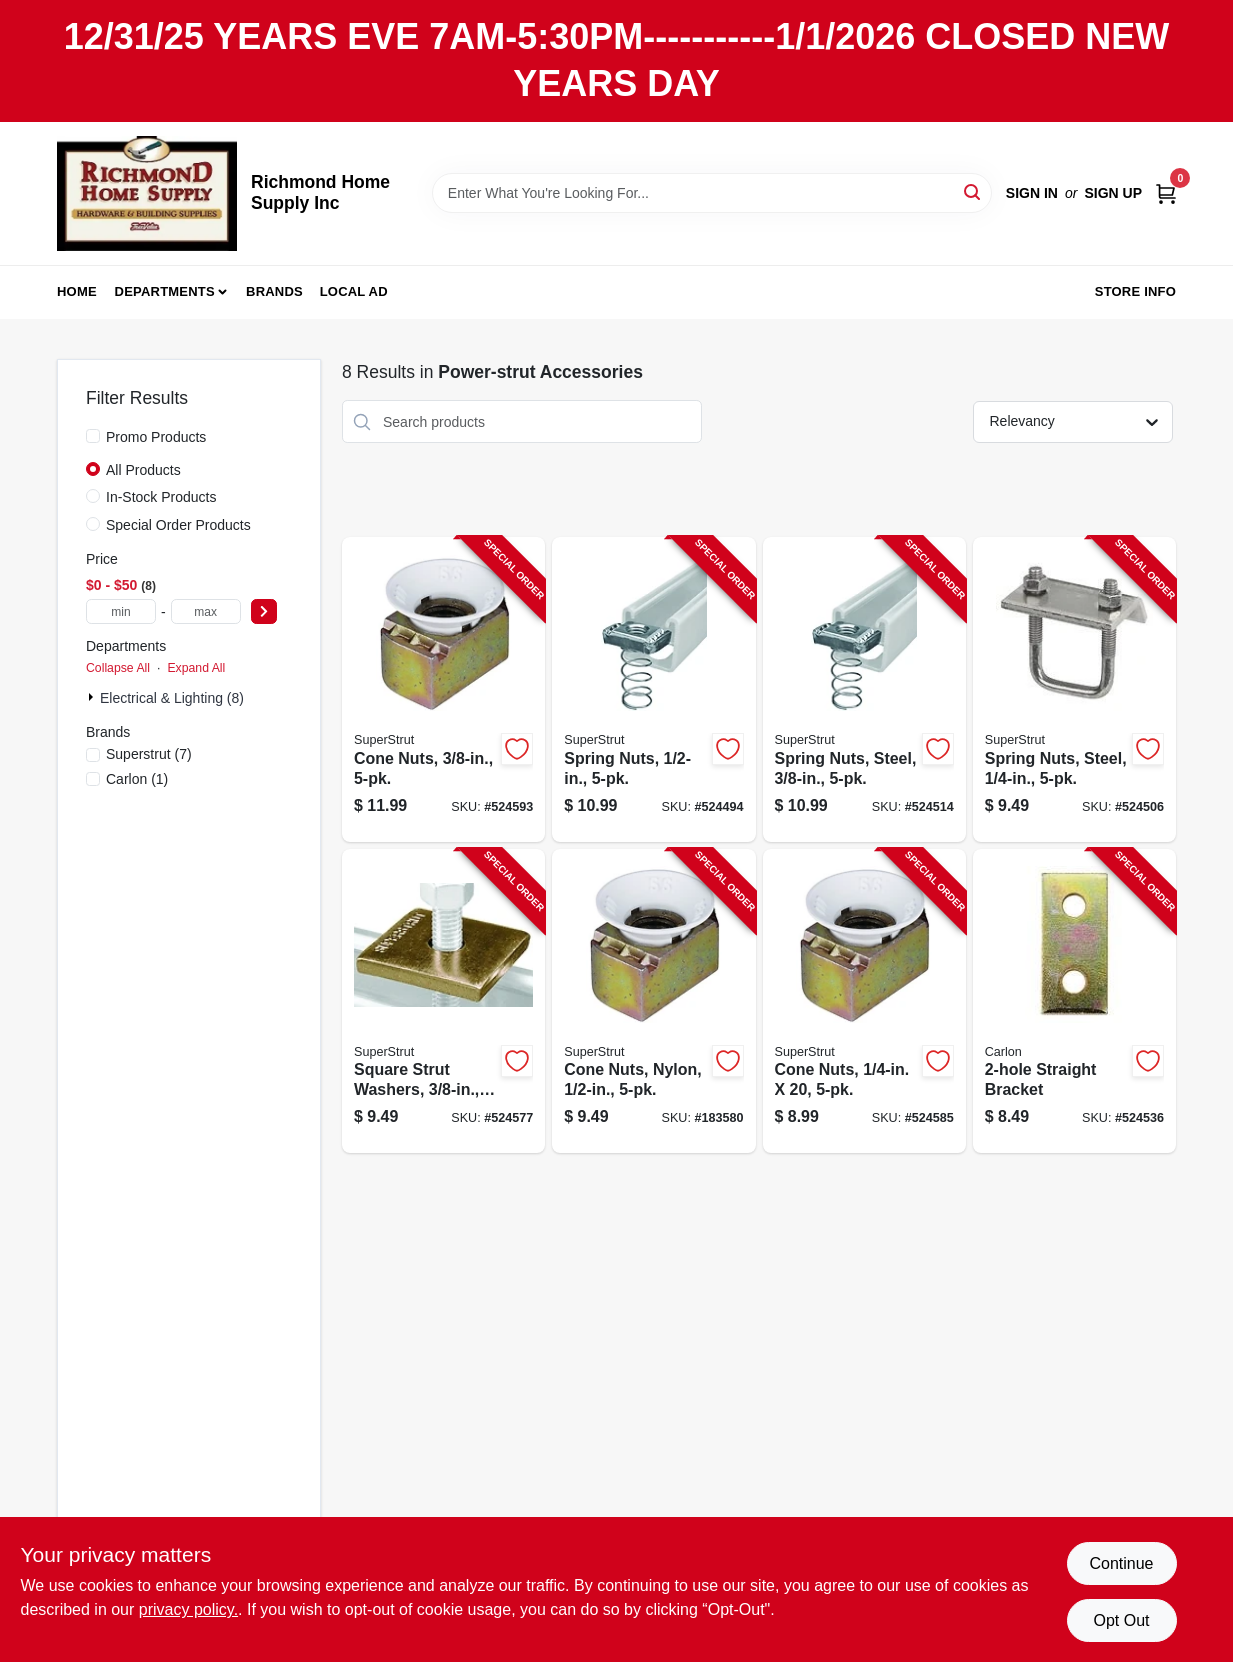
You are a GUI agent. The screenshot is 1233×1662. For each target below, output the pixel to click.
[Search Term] (712, 193)
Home (77, 291)
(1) (137, 779)
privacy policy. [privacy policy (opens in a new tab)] (188, 1609)
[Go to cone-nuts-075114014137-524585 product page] (864, 1001)
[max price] (206, 611)
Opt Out (1121, 1620)
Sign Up (1113, 193)
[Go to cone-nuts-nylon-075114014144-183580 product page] (653, 1001)
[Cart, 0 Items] (1166, 192)
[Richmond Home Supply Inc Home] (147, 193)
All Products (143, 470)
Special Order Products (178, 525)
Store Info (1135, 291)
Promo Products (156, 437)
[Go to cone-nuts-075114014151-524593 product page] (443, 689)
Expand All (196, 668)
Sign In (1032, 193)
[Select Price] (264, 611)
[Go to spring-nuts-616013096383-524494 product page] (653, 689)
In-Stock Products (161, 497)
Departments (165, 291)
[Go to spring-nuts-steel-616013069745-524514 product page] (864, 689)
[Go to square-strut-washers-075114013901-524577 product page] (443, 1001)
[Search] (973, 191)
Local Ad (354, 291)
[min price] (121, 611)
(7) (149, 754)
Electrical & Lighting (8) (172, 698)
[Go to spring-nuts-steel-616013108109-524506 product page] (1074, 689)
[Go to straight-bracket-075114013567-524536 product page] (1074, 1001)
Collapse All (118, 668)
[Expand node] (93, 697)
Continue (1121, 1563)
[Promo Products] (93, 436)
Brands (274, 291)
